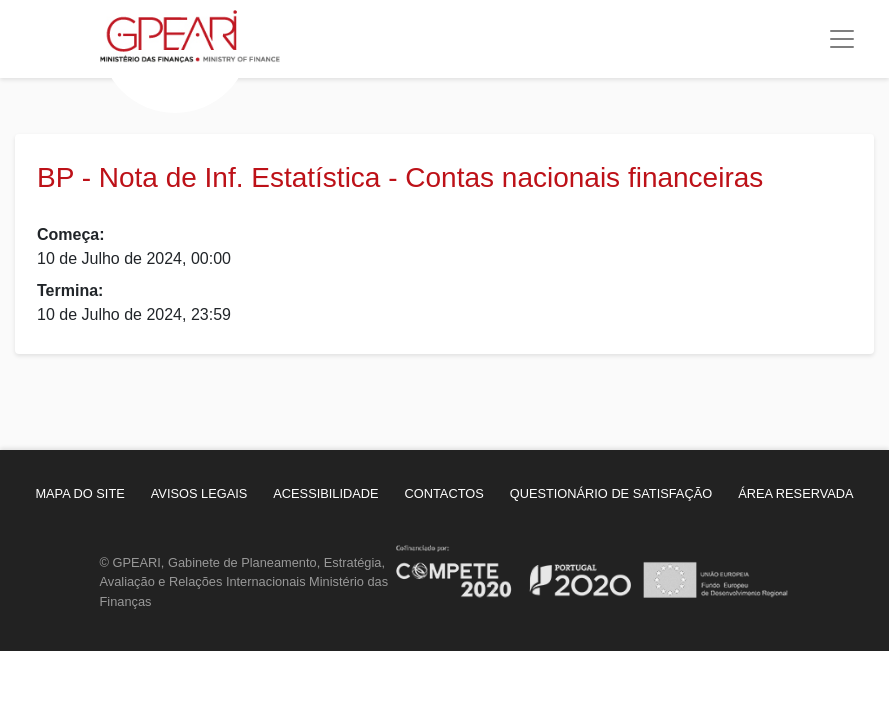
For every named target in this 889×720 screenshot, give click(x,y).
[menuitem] (79, 493)
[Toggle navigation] (842, 39)
